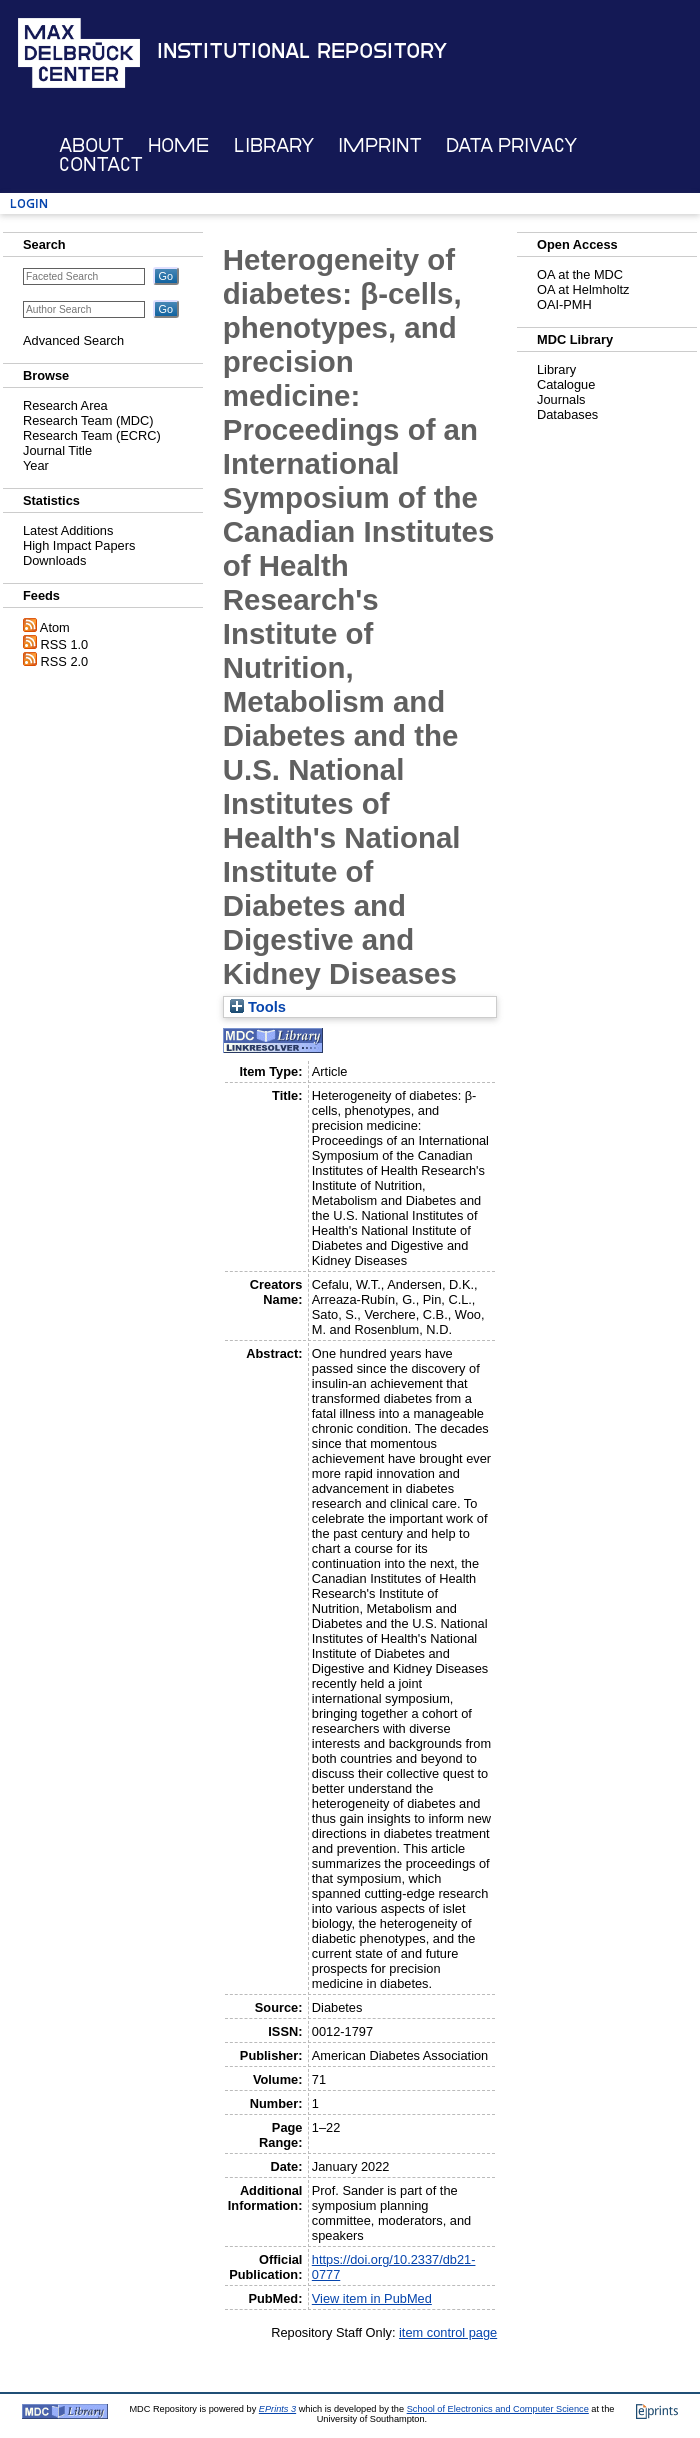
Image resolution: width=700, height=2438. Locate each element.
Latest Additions (68, 530)
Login (29, 203)
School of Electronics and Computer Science (498, 2409)
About (91, 145)
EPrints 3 (277, 2409)
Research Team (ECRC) (92, 435)
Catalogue (566, 384)
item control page (448, 2332)
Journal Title (57, 450)
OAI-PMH (564, 304)
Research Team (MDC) (88, 420)
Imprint (380, 145)
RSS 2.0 (65, 661)
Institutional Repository (302, 51)
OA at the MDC (580, 274)
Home (178, 145)
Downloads (54, 560)
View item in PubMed (372, 2298)
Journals (561, 399)
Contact (101, 164)
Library (274, 145)
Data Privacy (511, 145)
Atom (55, 627)
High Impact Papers (79, 545)
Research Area (65, 405)
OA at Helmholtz (583, 289)
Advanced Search (73, 340)
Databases (567, 414)
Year (36, 465)
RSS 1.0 (65, 644)
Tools (258, 1007)
